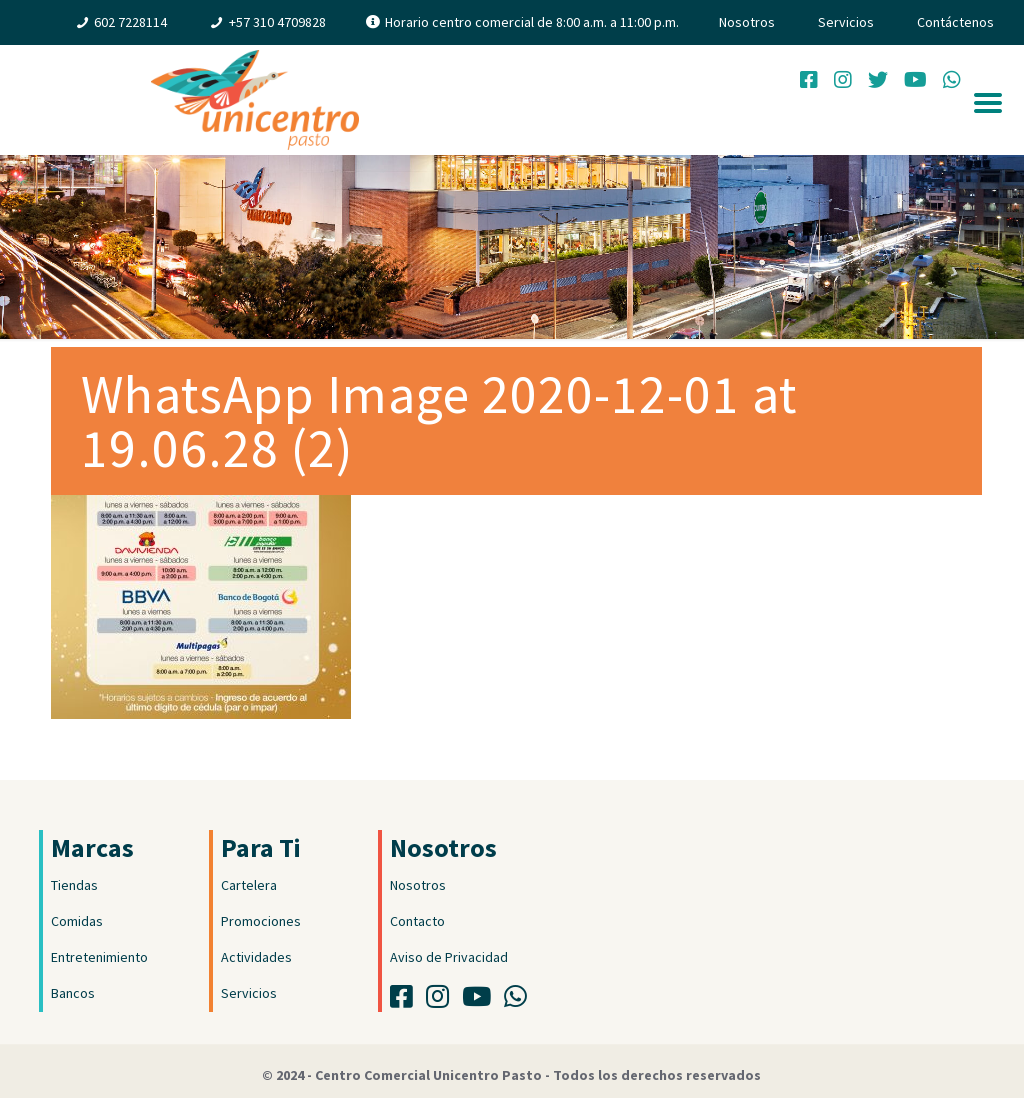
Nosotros (747, 22)
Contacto (417, 921)
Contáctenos (955, 22)
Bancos (73, 993)
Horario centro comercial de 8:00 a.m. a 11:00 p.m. (532, 22)
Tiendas (74, 885)
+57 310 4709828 (277, 22)
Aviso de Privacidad (449, 957)
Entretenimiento (99, 957)
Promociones (261, 921)
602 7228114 (130, 22)
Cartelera (249, 885)
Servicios (846, 22)
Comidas (77, 921)
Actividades (256, 957)
